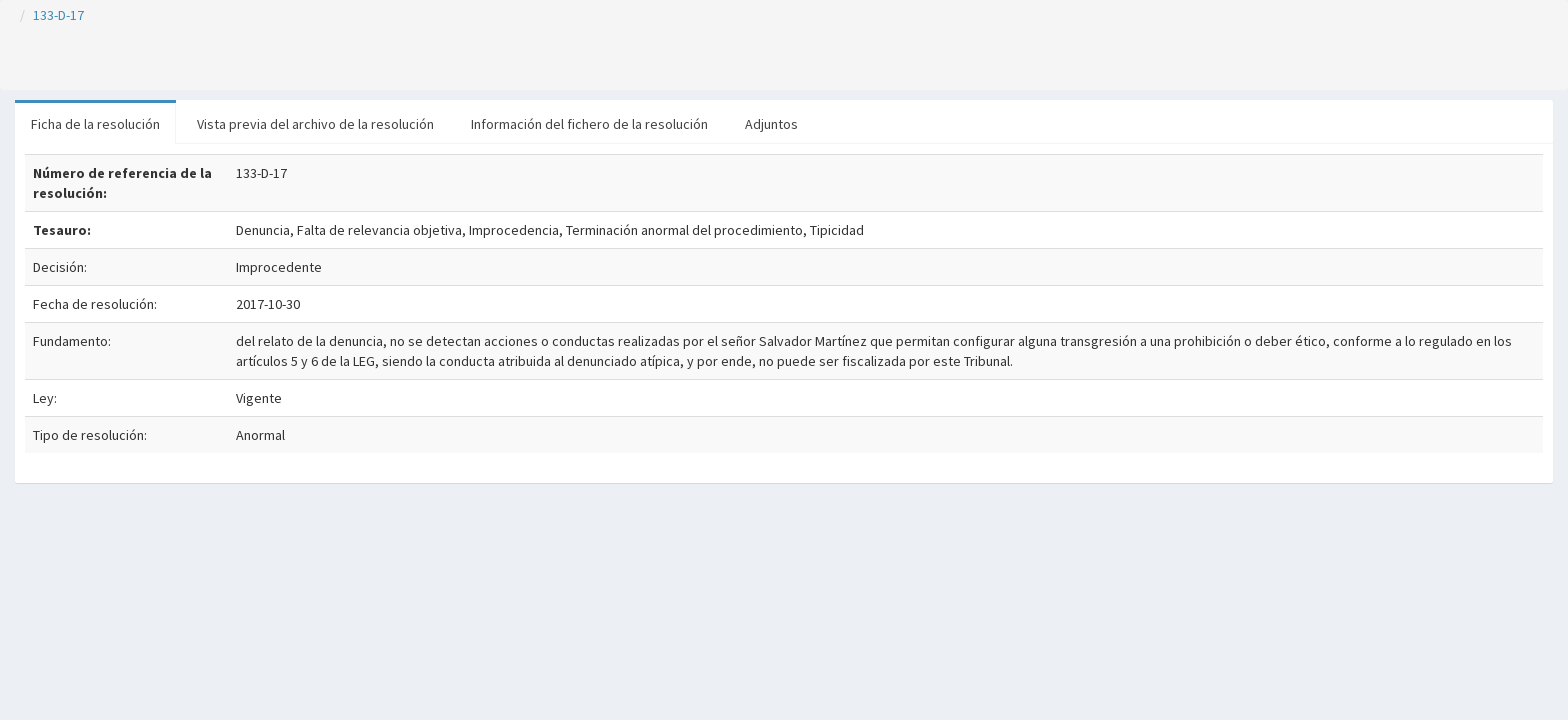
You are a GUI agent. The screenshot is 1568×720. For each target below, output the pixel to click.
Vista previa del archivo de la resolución (315, 124)
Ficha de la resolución (95, 124)
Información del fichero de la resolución (589, 124)
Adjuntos (771, 124)
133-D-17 (58, 15)
